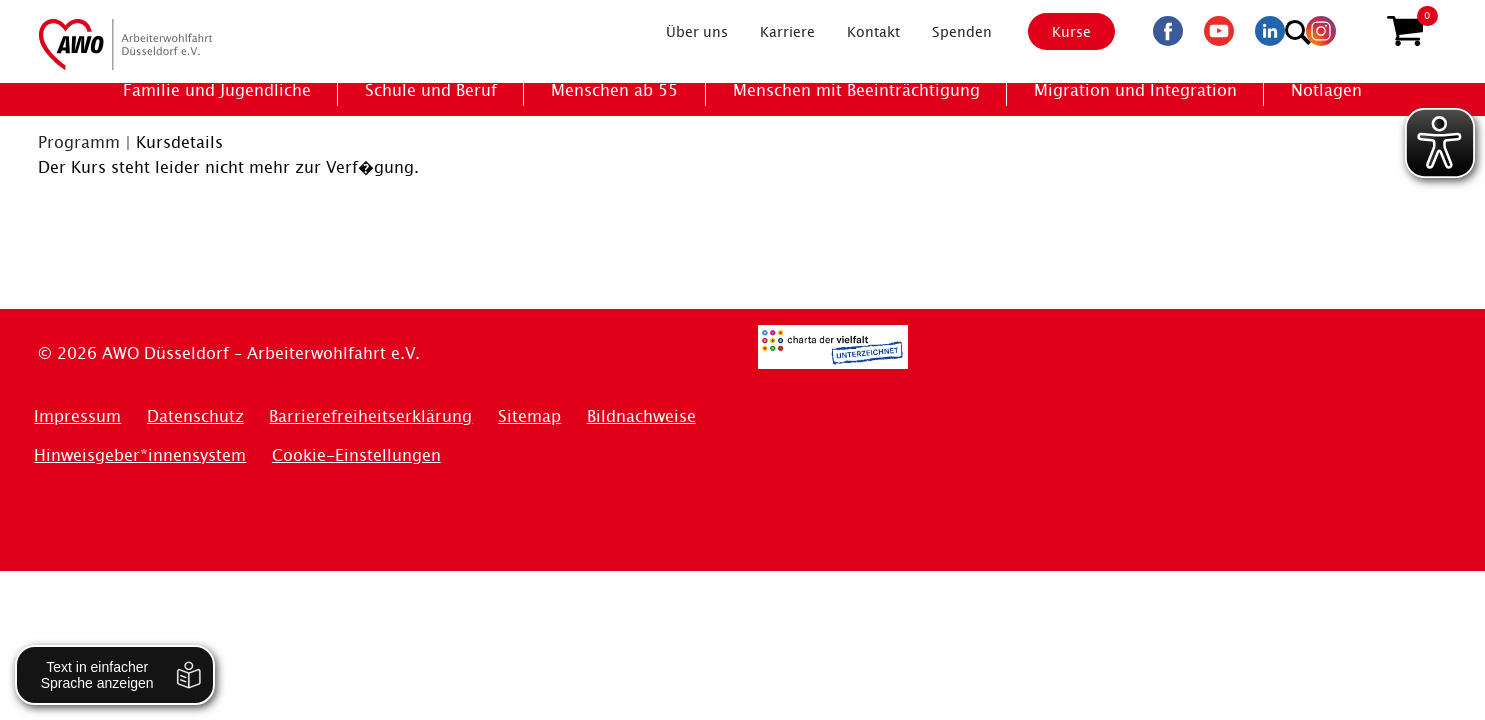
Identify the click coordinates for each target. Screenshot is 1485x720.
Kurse (1054, 33)
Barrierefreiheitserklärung (370, 416)
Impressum (77, 416)
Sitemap (529, 416)
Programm (79, 142)
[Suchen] (1356, 30)
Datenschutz (195, 416)
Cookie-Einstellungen (356, 455)
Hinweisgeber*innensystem (140, 455)
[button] (1404, 33)
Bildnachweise (641, 416)
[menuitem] (679, 34)
